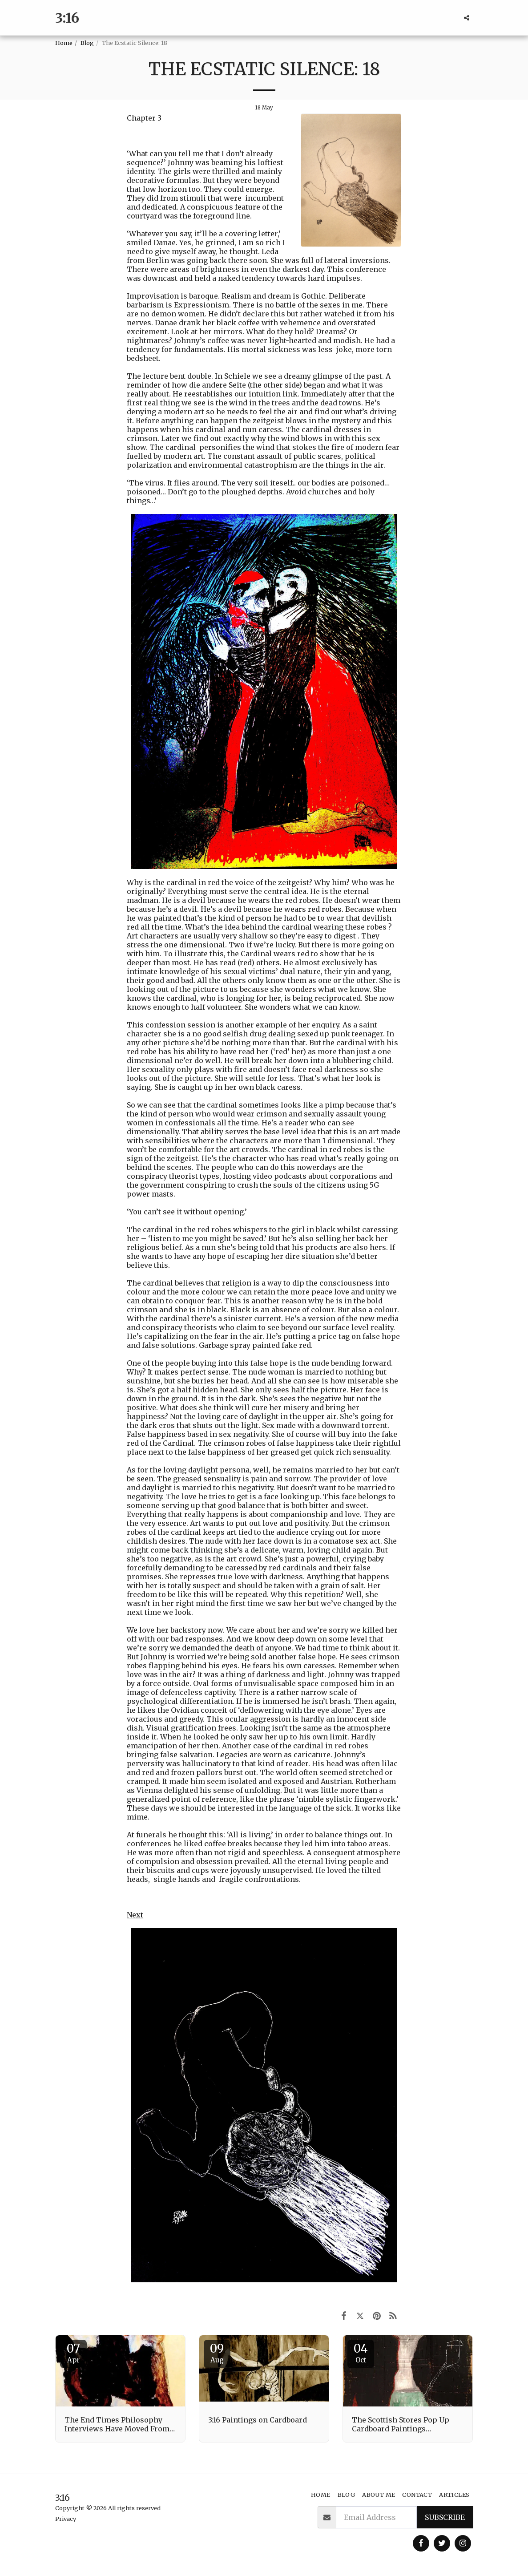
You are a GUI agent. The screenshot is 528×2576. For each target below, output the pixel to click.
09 (217, 2352)
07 (73, 2352)
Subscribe (445, 2517)
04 (360, 2352)
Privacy (65, 2518)
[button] (466, 18)
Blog (87, 42)
